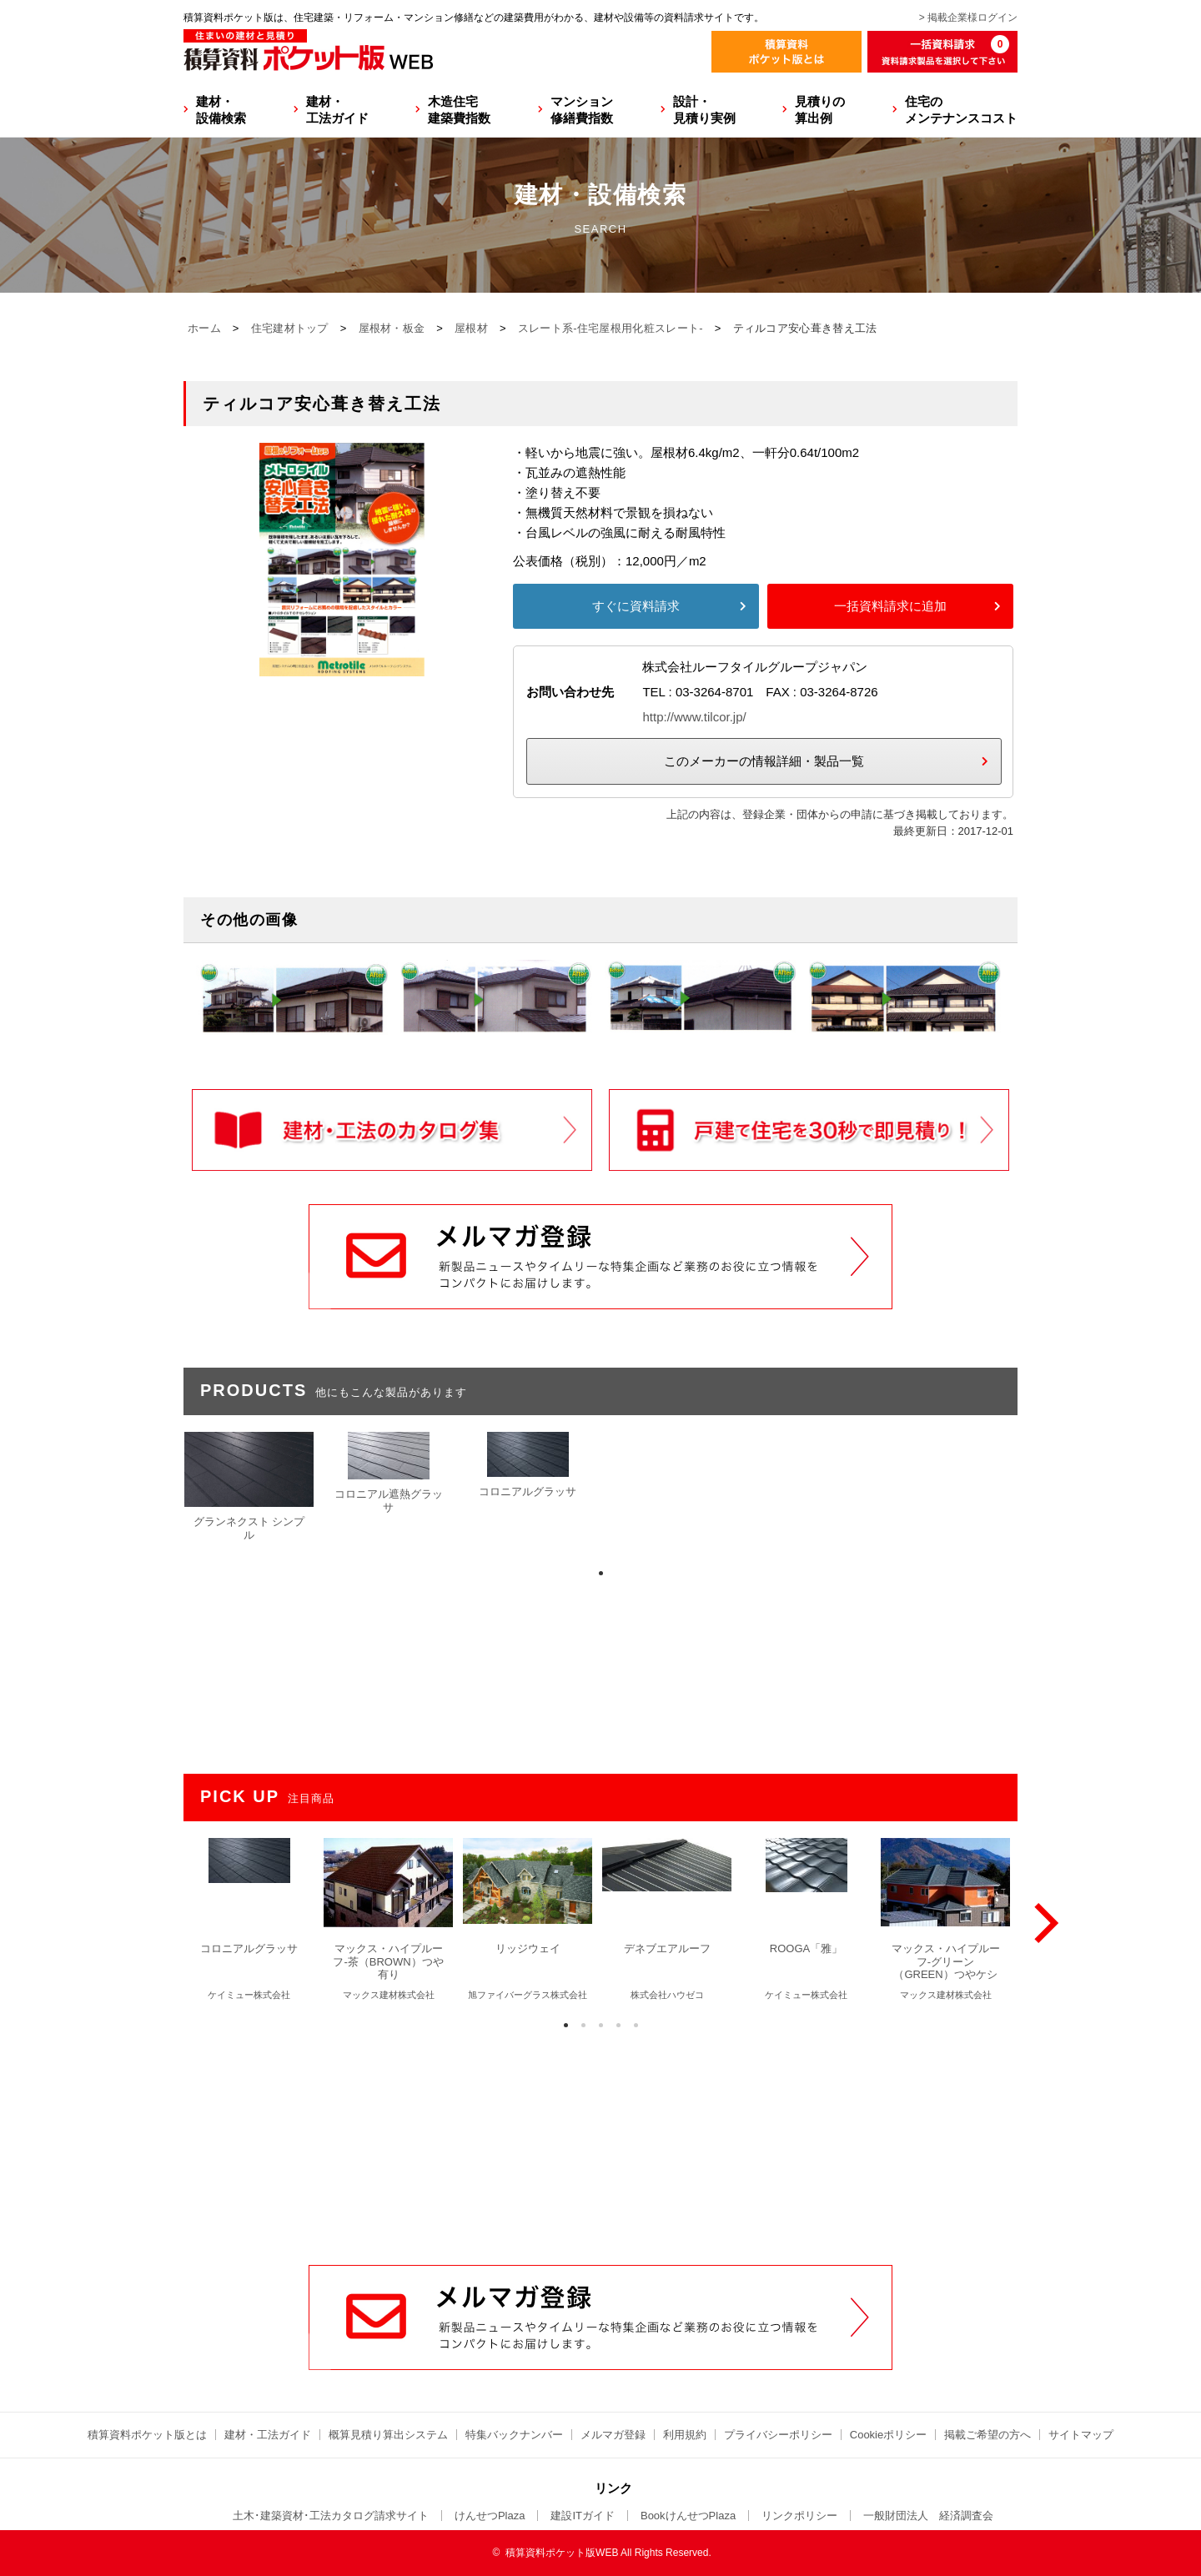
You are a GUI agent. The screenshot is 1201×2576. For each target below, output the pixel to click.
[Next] (1042, 1923)
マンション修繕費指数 (581, 109)
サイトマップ (1080, 2434)
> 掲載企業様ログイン (968, 17)
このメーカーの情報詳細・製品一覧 (764, 761)
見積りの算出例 (820, 109)
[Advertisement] (600, 2138)
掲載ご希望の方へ (987, 2434)
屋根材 (471, 328)
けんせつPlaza (490, 2515)
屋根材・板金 (392, 328)
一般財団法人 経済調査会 (928, 2515)
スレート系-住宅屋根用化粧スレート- (610, 328)
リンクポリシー (799, 2515)
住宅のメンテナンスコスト (961, 109)
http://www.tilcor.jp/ (694, 717)
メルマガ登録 (613, 2434)
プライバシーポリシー (778, 2434)
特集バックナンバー (514, 2434)
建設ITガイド (582, 2515)
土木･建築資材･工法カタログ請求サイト (331, 2515)
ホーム (204, 328)
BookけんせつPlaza (688, 2515)
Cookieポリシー (888, 2434)
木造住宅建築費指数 (459, 109)
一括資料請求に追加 (890, 606)
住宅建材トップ (290, 328)
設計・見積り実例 (704, 109)
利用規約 (684, 2434)
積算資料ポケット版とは (147, 2434)
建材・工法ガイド (337, 109)
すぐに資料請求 (636, 606)
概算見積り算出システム (388, 2434)
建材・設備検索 (221, 109)
